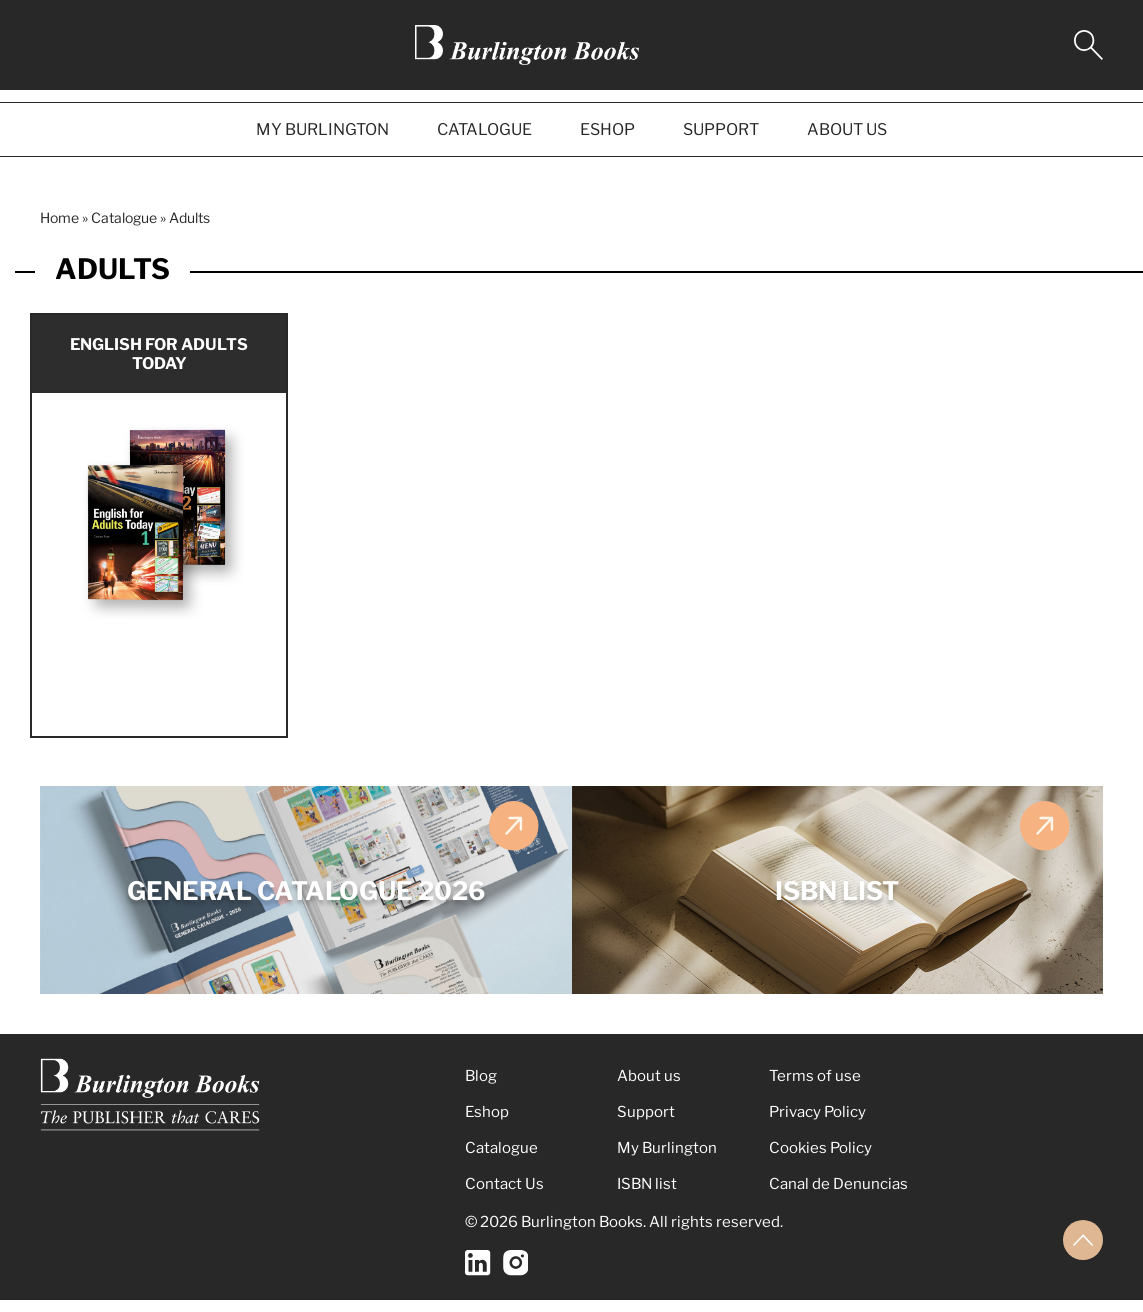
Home (59, 217)
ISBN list (647, 1196)
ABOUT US (847, 129)
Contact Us (504, 1196)
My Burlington (667, 1160)
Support (646, 1124)
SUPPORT (721, 129)
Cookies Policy (820, 1160)
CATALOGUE (484, 129)
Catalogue (124, 217)
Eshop (487, 1124)
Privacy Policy (817, 1124)
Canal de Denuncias (838, 1196)
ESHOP (607, 129)
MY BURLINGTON (322, 129)
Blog (481, 1088)
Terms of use (815, 1088)
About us (649, 1088)
